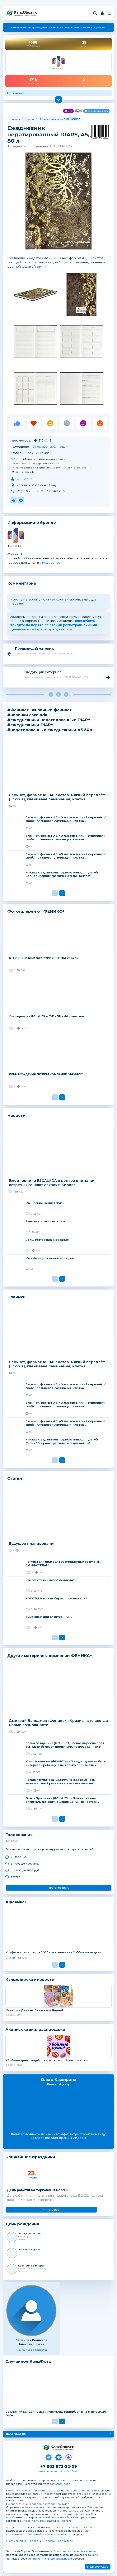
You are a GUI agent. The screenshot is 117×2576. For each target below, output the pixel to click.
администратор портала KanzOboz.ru (58, 2471)
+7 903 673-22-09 (58, 2466)
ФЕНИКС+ (72, 119)
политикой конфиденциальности (49, 2534)
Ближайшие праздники (30, 2157)
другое (15, 1876)
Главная (15, 119)
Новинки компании (51, 119)
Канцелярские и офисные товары (24, 15)
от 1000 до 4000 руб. (25, 1863)
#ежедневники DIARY (52, 459)
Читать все (51, 2209)
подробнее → (53, 562)
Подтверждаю (97, 2566)
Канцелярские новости (29, 1979)
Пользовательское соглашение (72, 2527)
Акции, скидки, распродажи (35, 2029)
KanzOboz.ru (63, 2483)
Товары (29, 119)
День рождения (22, 2224)
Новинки (18, 93)
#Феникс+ (29, 459)
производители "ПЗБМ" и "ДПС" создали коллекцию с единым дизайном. (58, 27)
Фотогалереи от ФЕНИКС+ (35, 911)
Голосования (19, 1835)
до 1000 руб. (19, 1857)
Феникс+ (14, 554)
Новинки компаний (40, 453)
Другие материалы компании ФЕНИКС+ (49, 1655)
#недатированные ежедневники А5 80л (36, 467)
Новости (16, 1115)
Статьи (14, 1478)
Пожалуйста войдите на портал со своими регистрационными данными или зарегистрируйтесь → (53, 625)
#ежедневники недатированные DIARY (35, 463)
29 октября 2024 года (49, 446)
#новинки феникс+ (76, 467)
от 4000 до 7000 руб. (25, 1870)
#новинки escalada (23, 471)
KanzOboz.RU (16, 2434)
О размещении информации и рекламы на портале (39, 2540)
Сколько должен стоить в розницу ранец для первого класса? (49, 1849)
